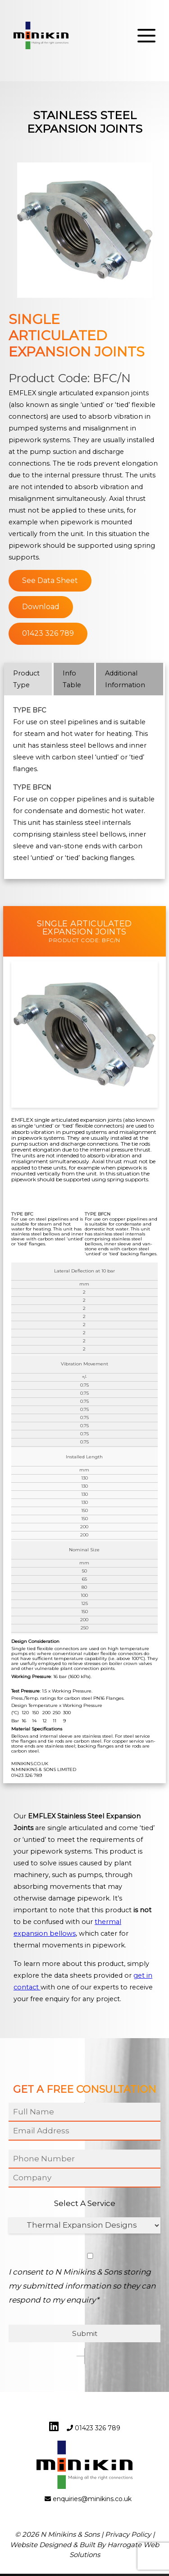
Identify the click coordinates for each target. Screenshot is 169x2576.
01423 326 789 (48, 633)
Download (40, 606)
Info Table (72, 679)
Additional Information (125, 679)
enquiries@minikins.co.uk (92, 2501)
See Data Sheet (50, 580)
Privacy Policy (128, 2537)
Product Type (26, 679)
